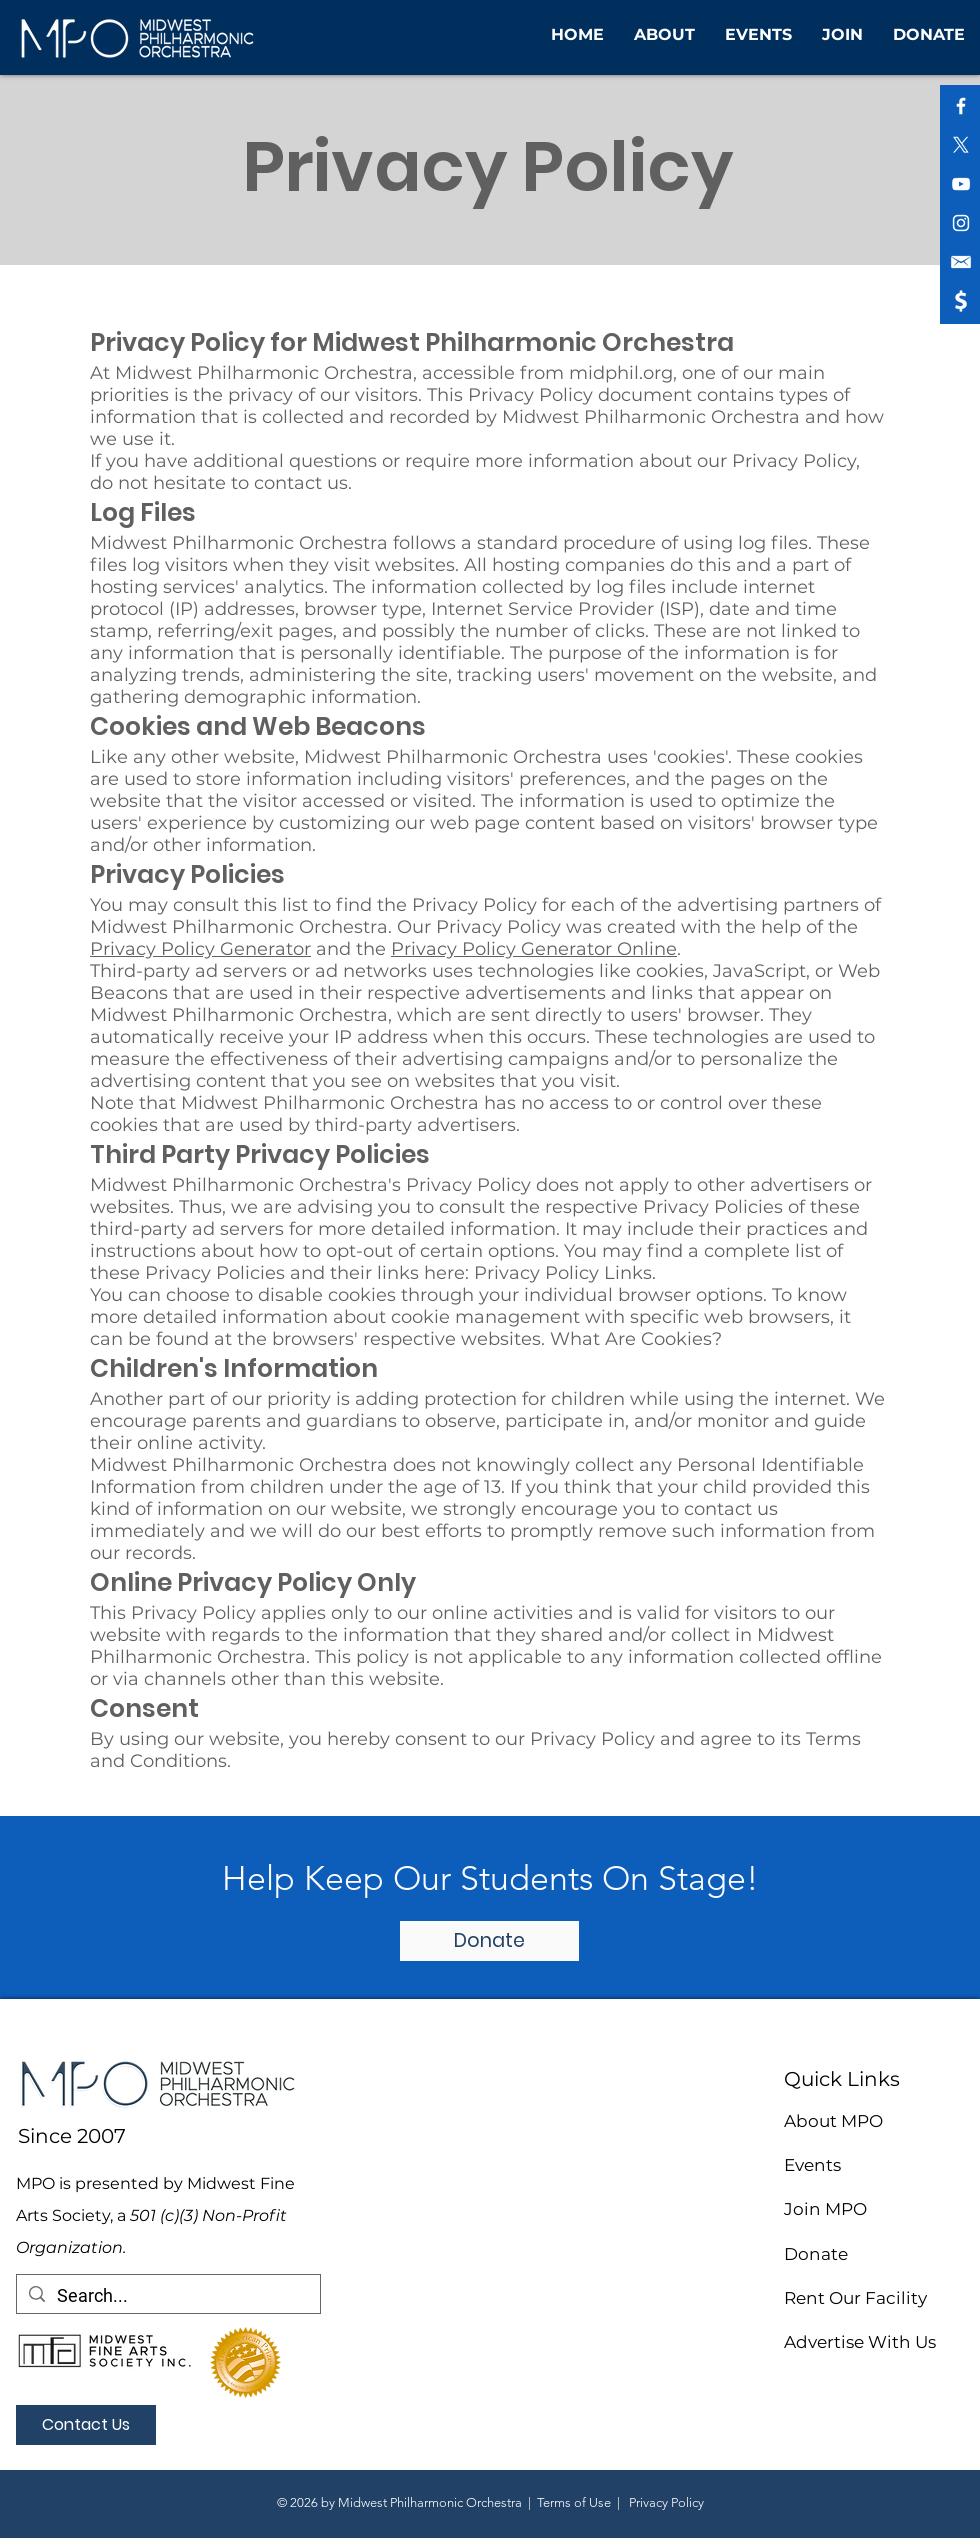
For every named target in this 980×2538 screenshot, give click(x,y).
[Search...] (167, 2295)
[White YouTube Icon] (961, 184)
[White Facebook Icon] (961, 106)
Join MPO (825, 2209)
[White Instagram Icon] (961, 223)
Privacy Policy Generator (200, 949)
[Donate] (489, 1941)
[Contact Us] (86, 2425)
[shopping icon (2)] (961, 262)
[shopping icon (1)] (961, 301)
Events (812, 2165)
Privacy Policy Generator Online (534, 949)
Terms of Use (574, 2502)
